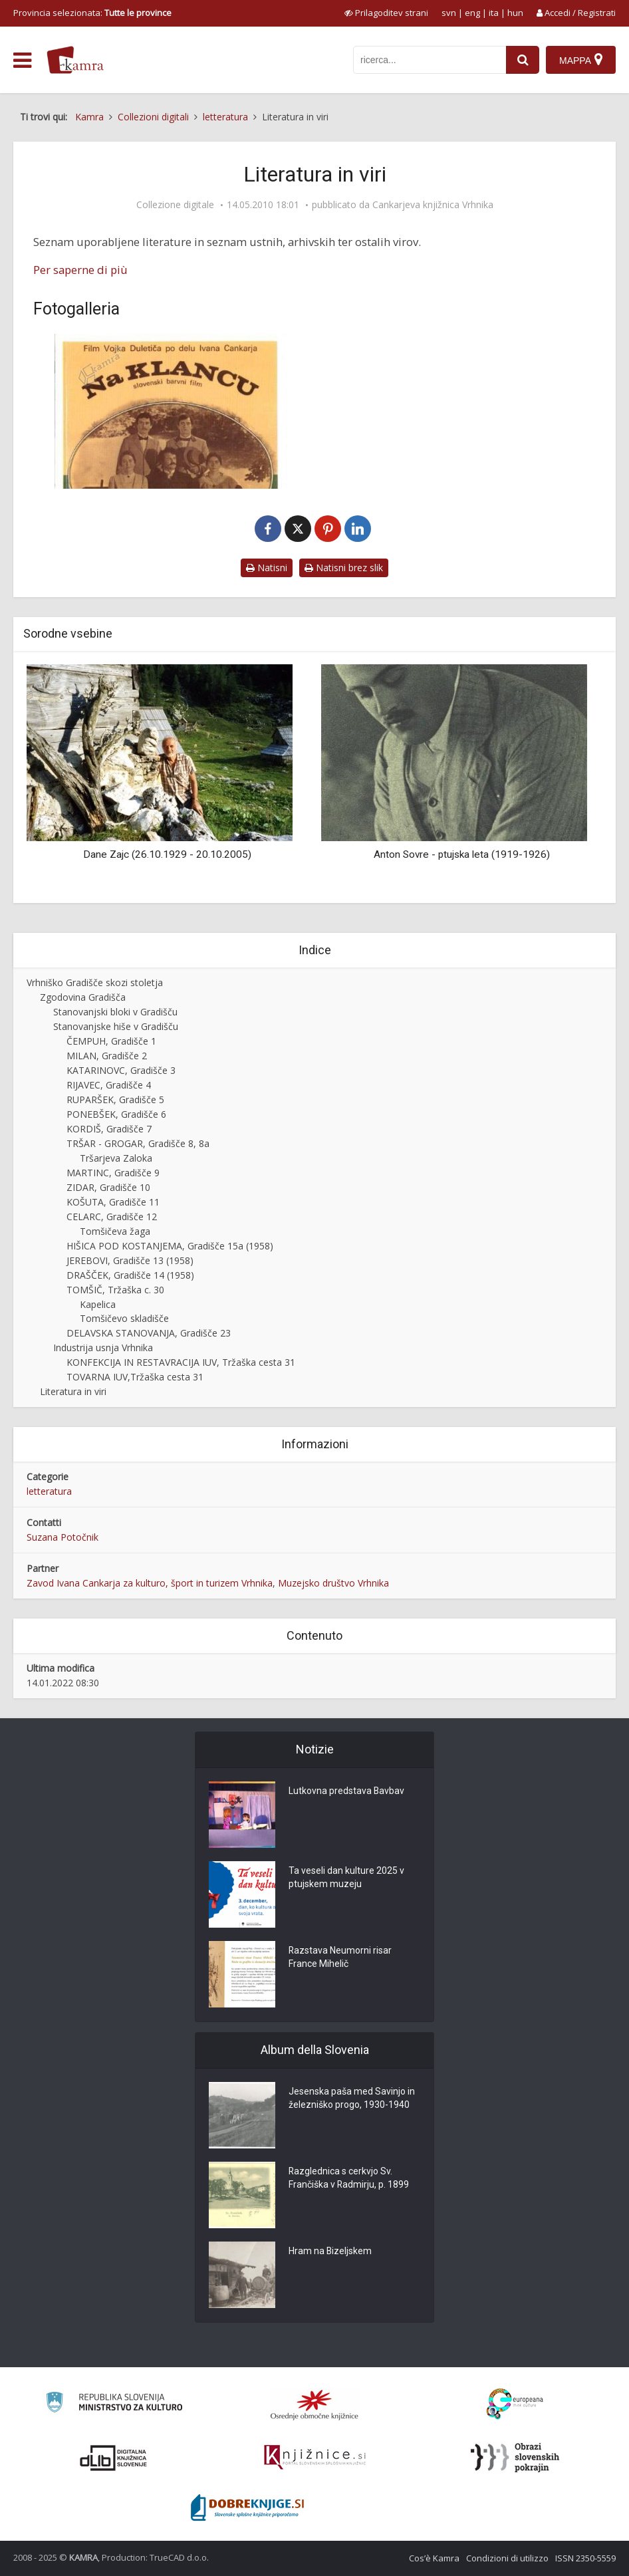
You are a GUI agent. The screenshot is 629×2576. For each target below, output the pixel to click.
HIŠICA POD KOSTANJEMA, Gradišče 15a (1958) (169, 1245)
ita (494, 13)
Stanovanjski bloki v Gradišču (115, 1011)
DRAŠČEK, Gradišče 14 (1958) (130, 1275)
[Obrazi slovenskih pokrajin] (515, 2457)
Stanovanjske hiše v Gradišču (115, 1026)
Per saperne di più (80, 269)
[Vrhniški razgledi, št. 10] (170, 411)
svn (448, 13)
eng (472, 13)
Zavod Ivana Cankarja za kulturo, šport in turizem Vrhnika (150, 1583)
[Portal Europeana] (515, 2404)
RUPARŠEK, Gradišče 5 (115, 1099)
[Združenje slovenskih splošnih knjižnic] (314, 2457)
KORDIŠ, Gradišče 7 (109, 1128)
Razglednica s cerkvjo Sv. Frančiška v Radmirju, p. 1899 (349, 2178)
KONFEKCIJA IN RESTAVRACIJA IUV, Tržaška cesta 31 (180, 1362)
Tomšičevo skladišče (124, 1318)
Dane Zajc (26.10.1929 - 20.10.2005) (167, 854)
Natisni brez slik (344, 567)
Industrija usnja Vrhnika (103, 1347)
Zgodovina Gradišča (83, 997)
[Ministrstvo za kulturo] (114, 2404)
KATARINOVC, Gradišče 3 (121, 1070)
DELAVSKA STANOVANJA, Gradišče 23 (148, 1333)
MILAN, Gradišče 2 (106, 1055)
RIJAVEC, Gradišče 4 (108, 1085)
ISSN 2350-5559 (585, 2558)
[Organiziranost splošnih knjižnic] (314, 2404)
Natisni (266, 567)
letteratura (49, 1491)
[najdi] (522, 60)
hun (515, 13)
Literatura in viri (73, 1391)
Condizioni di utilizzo (507, 2558)
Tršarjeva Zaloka (116, 1158)
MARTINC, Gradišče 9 (113, 1172)
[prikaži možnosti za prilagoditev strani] (386, 13)
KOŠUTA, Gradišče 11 (113, 1202)
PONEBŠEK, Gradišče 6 (116, 1114)
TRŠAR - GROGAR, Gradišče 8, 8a (137, 1143)
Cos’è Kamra (434, 2558)
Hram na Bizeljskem (330, 2251)
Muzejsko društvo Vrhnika (333, 1583)
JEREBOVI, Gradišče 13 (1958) (129, 1260)
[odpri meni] (22, 60)
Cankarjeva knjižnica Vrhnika (432, 205)
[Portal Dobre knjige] (247, 2507)
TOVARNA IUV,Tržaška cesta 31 (134, 1376)
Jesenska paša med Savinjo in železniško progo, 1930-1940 (352, 2099)
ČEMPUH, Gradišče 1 (111, 1041)
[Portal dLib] (113, 2457)
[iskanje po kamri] (429, 60)
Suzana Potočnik (62, 1537)
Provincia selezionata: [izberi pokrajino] (92, 13)
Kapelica (98, 1304)
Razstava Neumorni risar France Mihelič (340, 1958)
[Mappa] (581, 60)
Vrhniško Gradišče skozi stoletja (95, 982)
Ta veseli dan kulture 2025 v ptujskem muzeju (346, 1878)
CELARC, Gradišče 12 (111, 1216)
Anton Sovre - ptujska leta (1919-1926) (462, 854)
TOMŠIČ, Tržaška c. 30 (115, 1289)
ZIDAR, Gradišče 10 (108, 1187)
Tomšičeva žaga (115, 1231)
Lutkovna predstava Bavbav (347, 1791)
